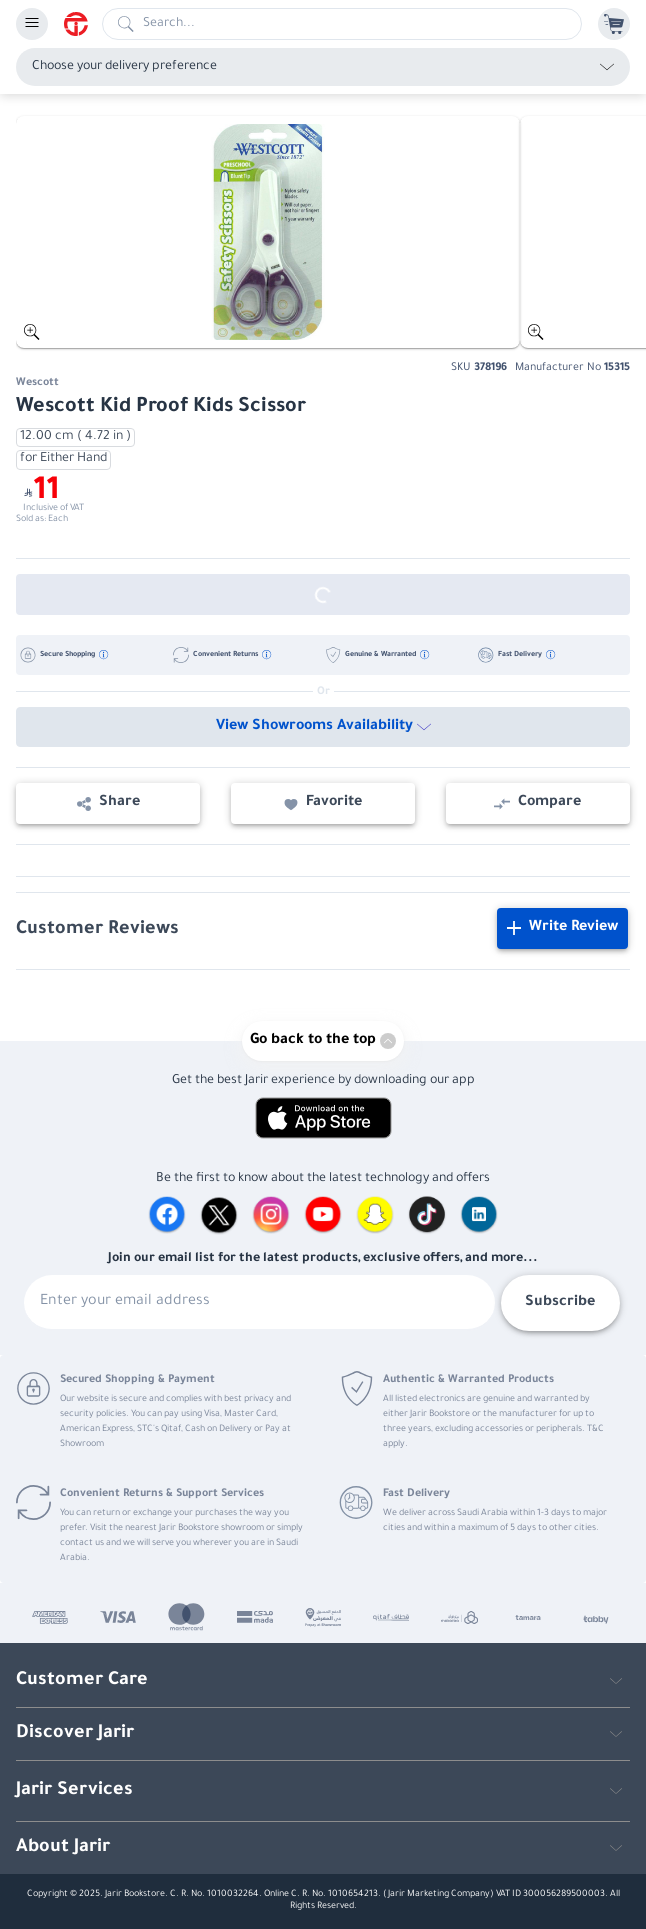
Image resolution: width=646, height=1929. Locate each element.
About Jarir (63, 1848)
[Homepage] (83, 24)
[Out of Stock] (323, 594)
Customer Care (82, 1681)
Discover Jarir (75, 1734)
